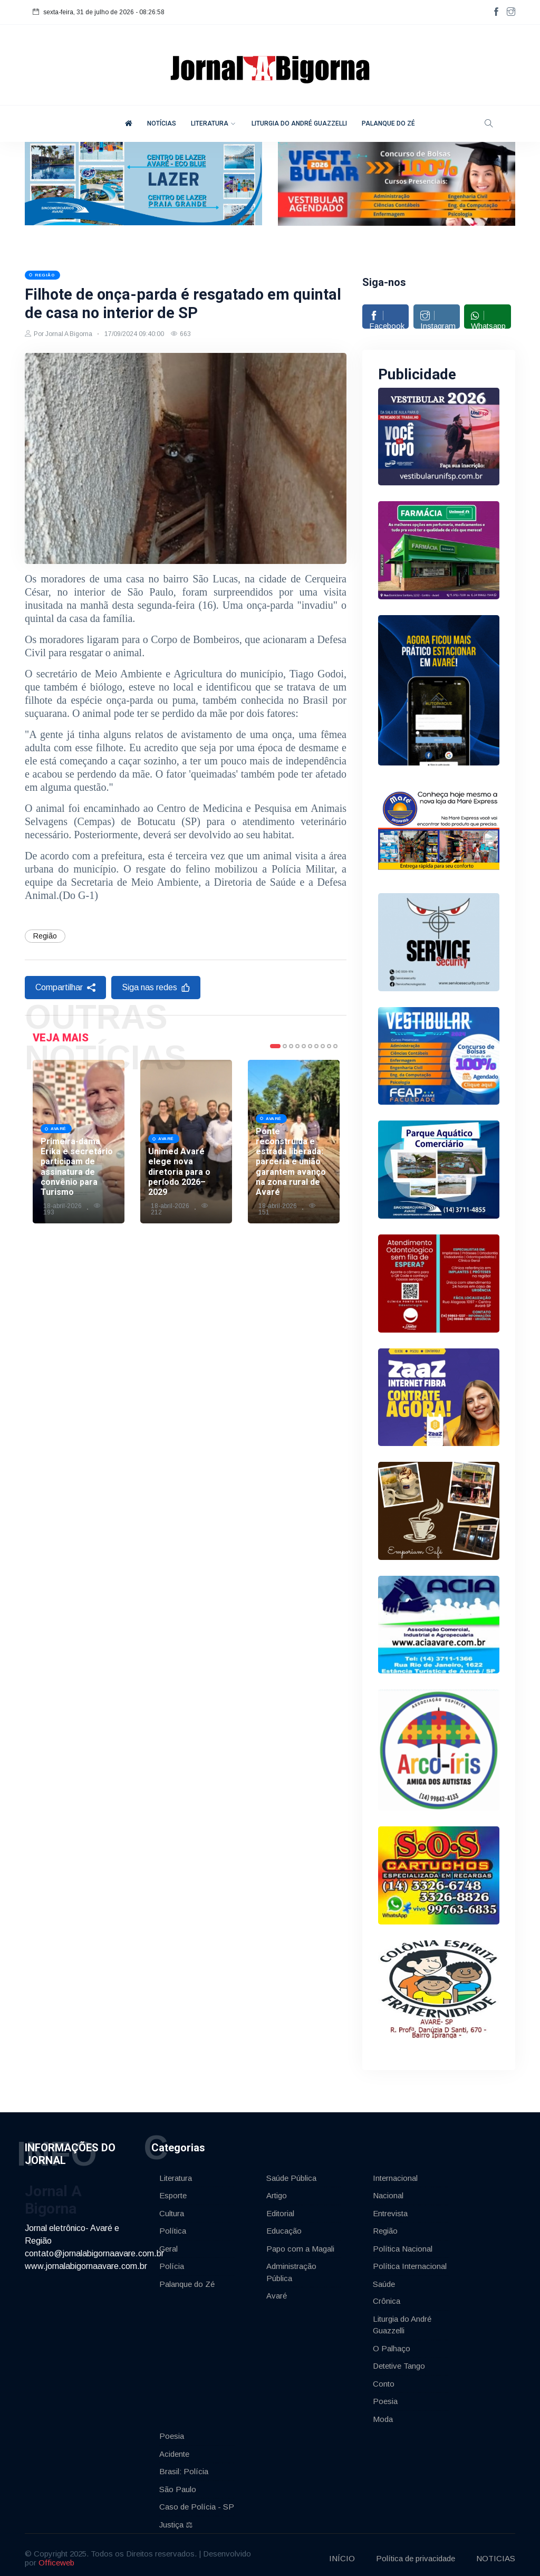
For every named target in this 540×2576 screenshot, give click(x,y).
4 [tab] (297, 1086)
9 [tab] (329, 1086)
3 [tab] (291, 1086)
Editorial (280, 2207)
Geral (168, 2242)
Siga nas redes (156, 1026)
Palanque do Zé (187, 2278)
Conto (383, 2377)
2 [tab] (285, 1086)
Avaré (276, 2290)
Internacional (395, 2172)
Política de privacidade (415, 2552)
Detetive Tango (399, 2360)
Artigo (276, 2190)
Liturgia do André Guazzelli (402, 2319)
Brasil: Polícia (183, 2466)
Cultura (171, 2207)
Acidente (174, 2448)
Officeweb (56, 2556)
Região (45, 975)
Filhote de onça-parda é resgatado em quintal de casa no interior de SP (184, 323)
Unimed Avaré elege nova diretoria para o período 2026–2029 (179, 1211)
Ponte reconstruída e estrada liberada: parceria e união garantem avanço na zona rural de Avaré (291, 1200)
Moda (383, 2413)
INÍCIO (342, 2552)
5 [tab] (304, 1086)
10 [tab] (335, 1086)
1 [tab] (275, 1086)
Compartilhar (65, 1026)
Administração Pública (291, 2266)
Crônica (386, 2295)
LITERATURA (209, 123)
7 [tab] (316, 1086)
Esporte (173, 2190)
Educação (284, 2225)
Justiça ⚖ (175, 2518)
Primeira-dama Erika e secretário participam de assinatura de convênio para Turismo (77, 1205)
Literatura (175, 2172)
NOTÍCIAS (161, 123)
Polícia (171, 2260)
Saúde (384, 2278)
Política (172, 2225)
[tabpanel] (78, 1181)
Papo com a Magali (300, 2242)
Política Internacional (410, 2260)
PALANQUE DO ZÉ (388, 123)
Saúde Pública (291, 2172)
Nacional (388, 2190)
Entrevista (390, 2207)
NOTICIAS (495, 2552)
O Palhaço (391, 2342)
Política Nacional (402, 2242)
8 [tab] (323, 1086)
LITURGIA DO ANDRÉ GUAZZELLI (299, 123)
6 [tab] (310, 1086)
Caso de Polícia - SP (196, 2501)
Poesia (385, 2395)
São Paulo (177, 2483)
